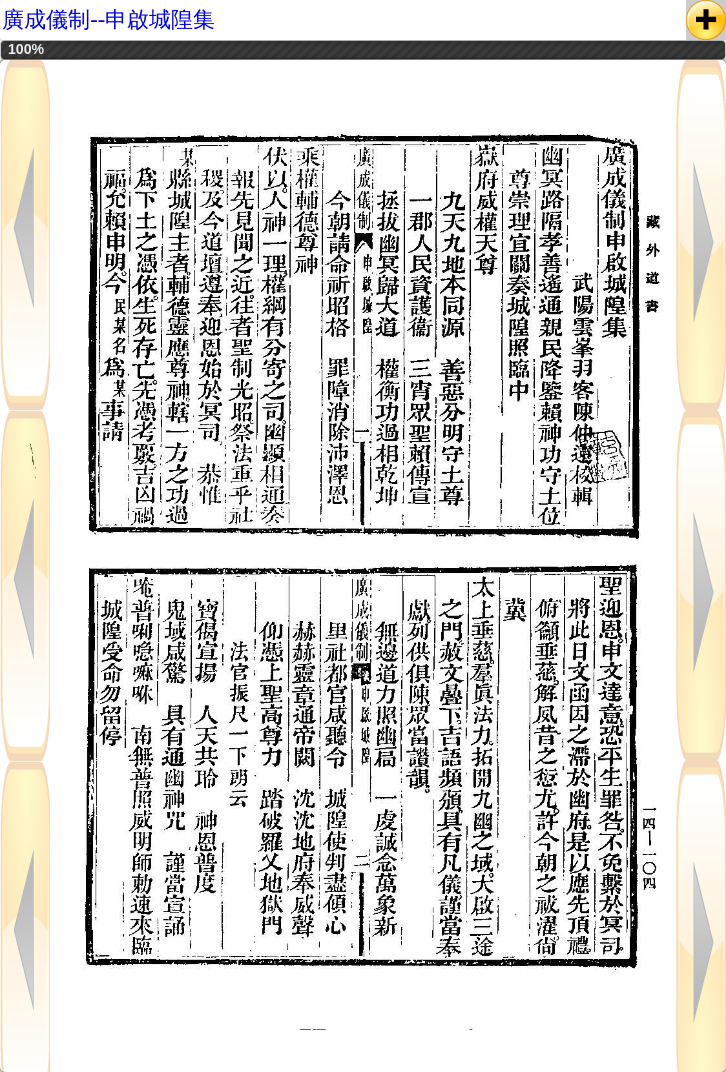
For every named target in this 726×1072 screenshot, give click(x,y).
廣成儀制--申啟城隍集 (108, 19)
